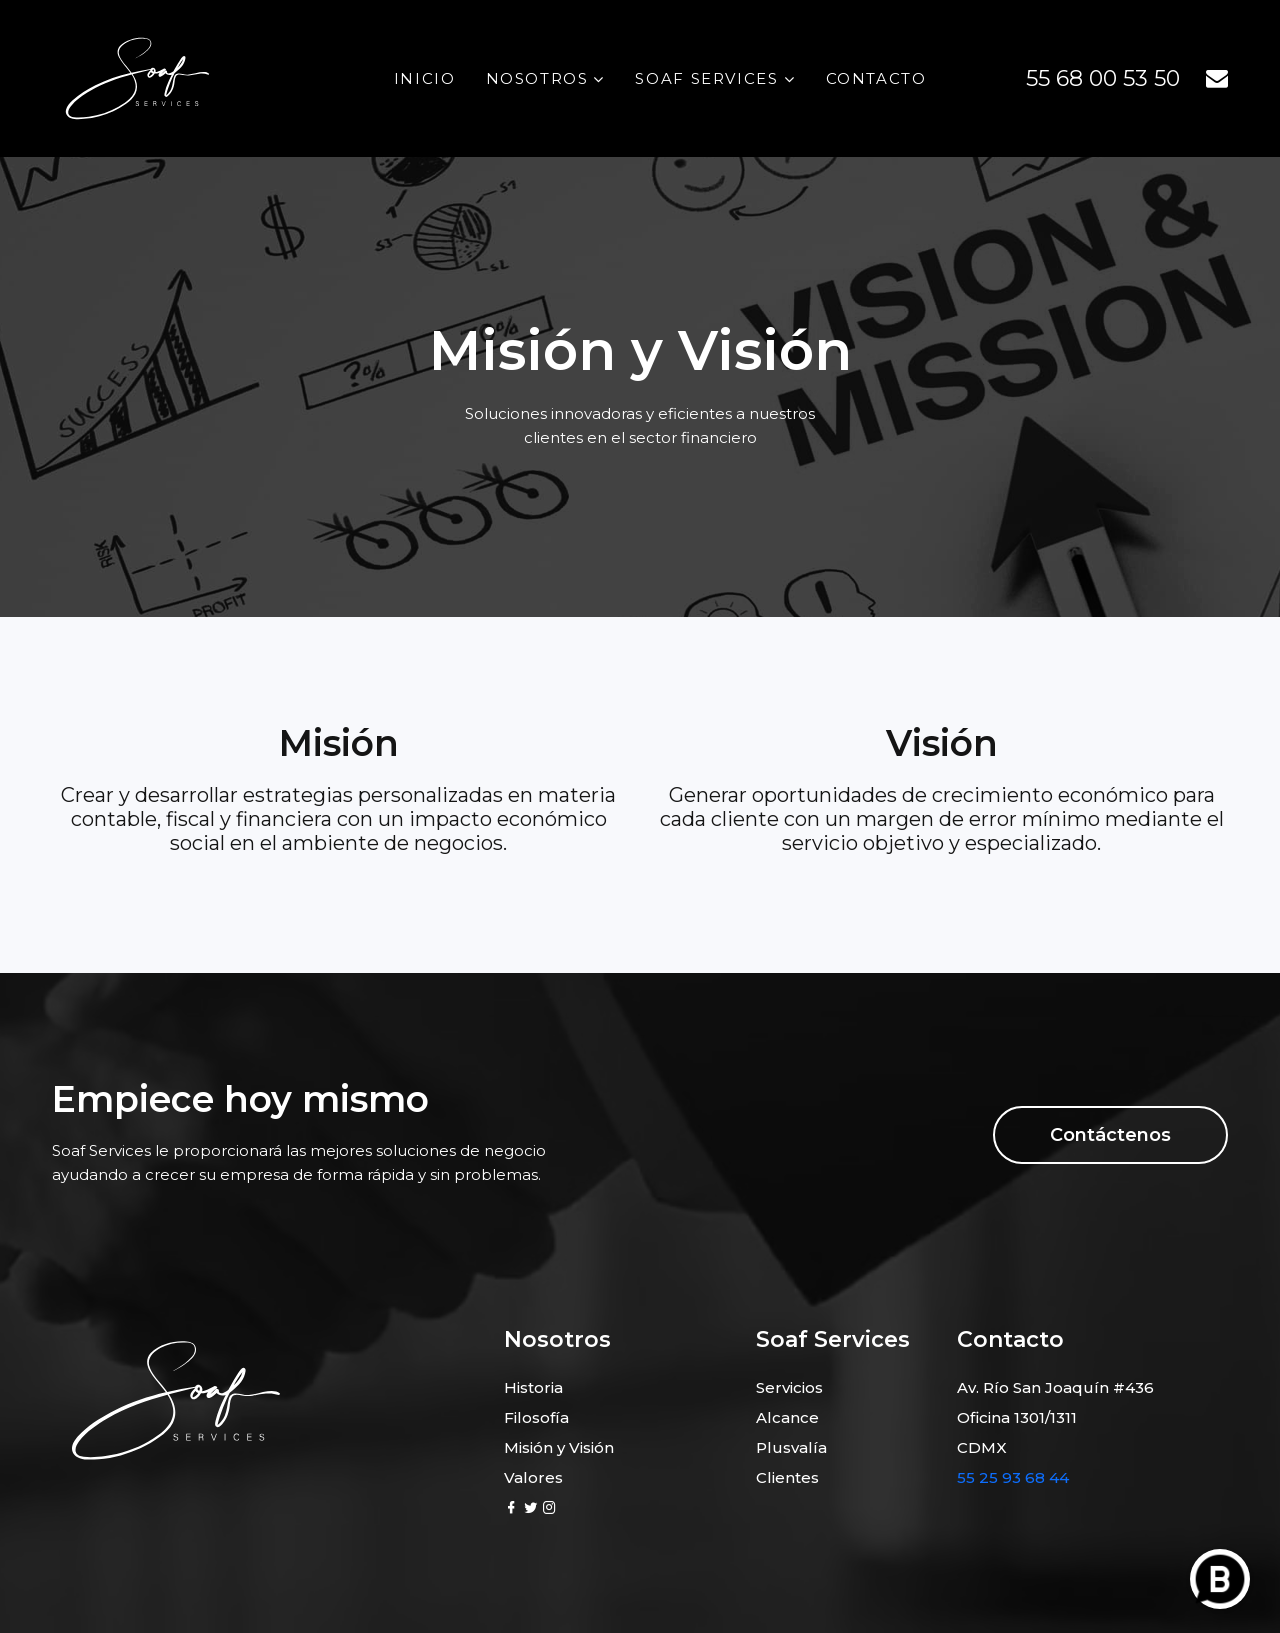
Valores (533, 1477)
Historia (533, 1387)
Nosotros (537, 78)
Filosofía (536, 1417)
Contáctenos (1110, 1135)
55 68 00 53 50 (1103, 78)
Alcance (787, 1417)
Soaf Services (706, 78)
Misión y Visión (559, 1447)
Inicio (425, 78)
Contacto (876, 78)
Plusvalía (791, 1447)
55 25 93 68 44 (1013, 1477)
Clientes (787, 1477)
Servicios (789, 1387)
